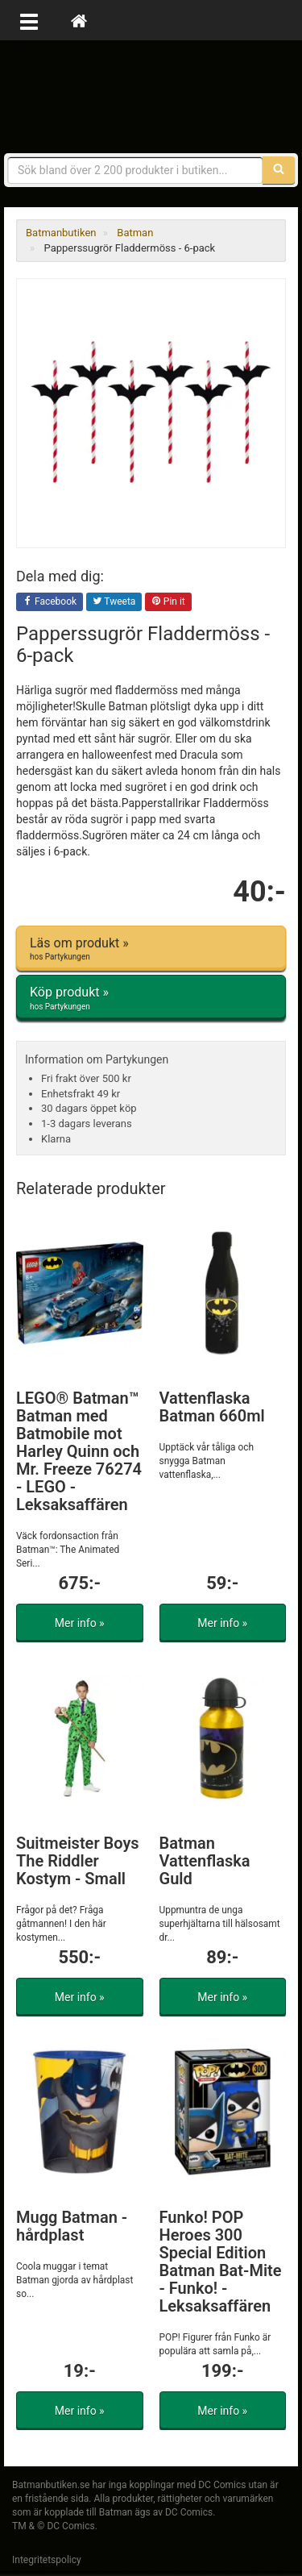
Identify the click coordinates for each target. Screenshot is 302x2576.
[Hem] (79, 20)
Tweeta (114, 602)
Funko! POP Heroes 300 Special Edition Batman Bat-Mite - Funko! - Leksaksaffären (220, 2262)
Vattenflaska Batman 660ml (212, 1406)
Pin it (168, 602)
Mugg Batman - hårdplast (71, 2226)
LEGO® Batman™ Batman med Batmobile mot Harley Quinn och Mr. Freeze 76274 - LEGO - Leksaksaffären (79, 1451)
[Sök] (279, 170)
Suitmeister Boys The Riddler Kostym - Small (77, 1860)
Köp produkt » (151, 998)
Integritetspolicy (46, 2560)
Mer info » (80, 1623)
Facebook (50, 602)
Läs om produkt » (151, 949)
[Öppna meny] (29, 20)
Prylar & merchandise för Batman (151, 97)
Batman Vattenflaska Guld (204, 1860)
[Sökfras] (135, 170)
